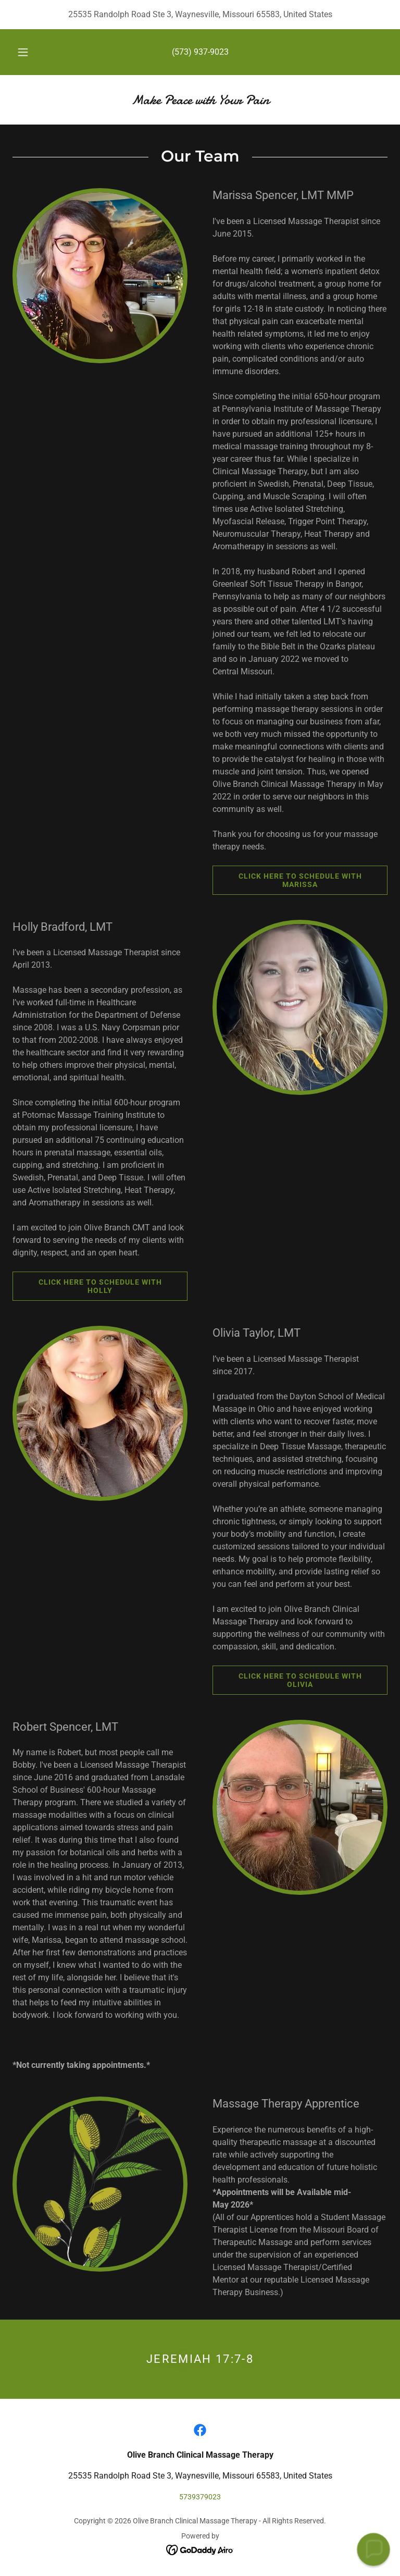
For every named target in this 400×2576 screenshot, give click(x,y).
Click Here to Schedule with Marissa (287, 880)
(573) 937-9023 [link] (200, 52)
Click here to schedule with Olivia (287, 1680)
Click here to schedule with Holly (86, 1286)
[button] (28, 52)
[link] (200, 101)
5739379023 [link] (200, 2497)
